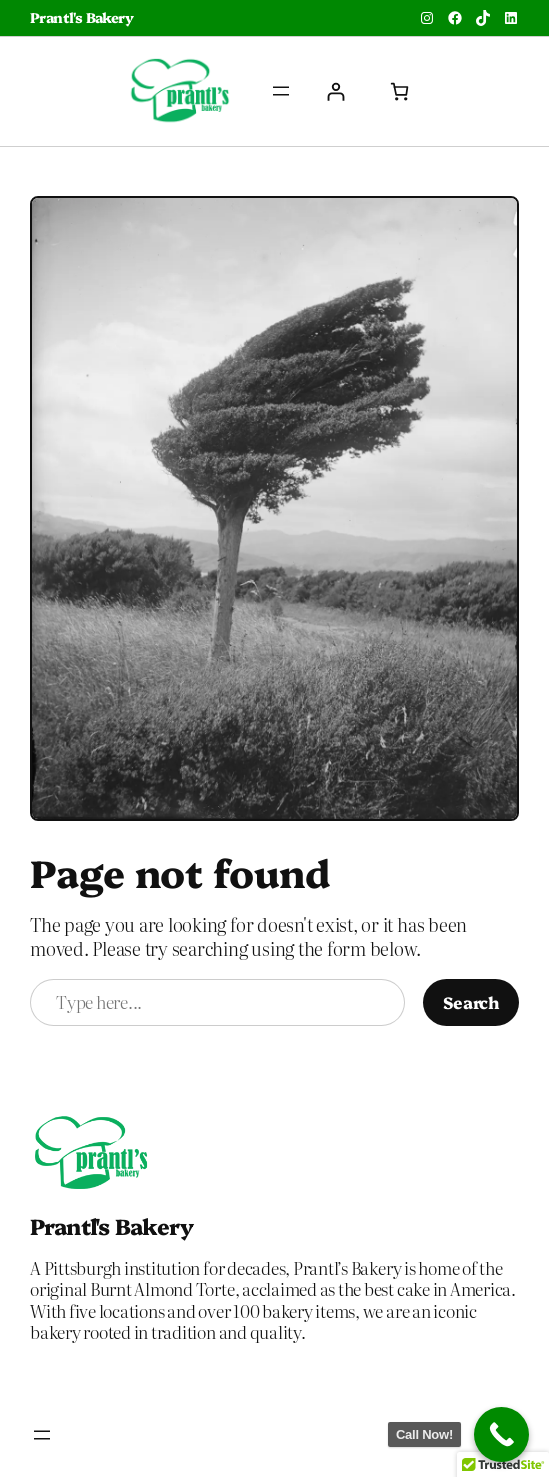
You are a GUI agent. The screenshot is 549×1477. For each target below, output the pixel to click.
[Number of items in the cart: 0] (399, 91)
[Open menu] (281, 91)
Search (471, 1001)
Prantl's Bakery (81, 17)
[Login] (335, 91)
